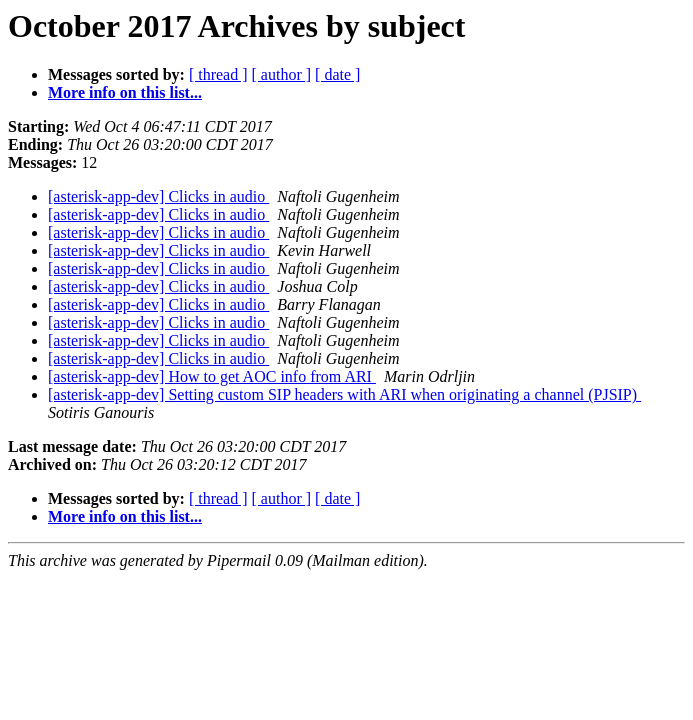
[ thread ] (218, 74)
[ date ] (337, 74)
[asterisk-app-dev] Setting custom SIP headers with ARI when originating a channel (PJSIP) (344, 394)
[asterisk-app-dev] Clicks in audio (158, 196)
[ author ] (282, 74)
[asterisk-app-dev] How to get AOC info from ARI (212, 376)
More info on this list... (125, 92)
